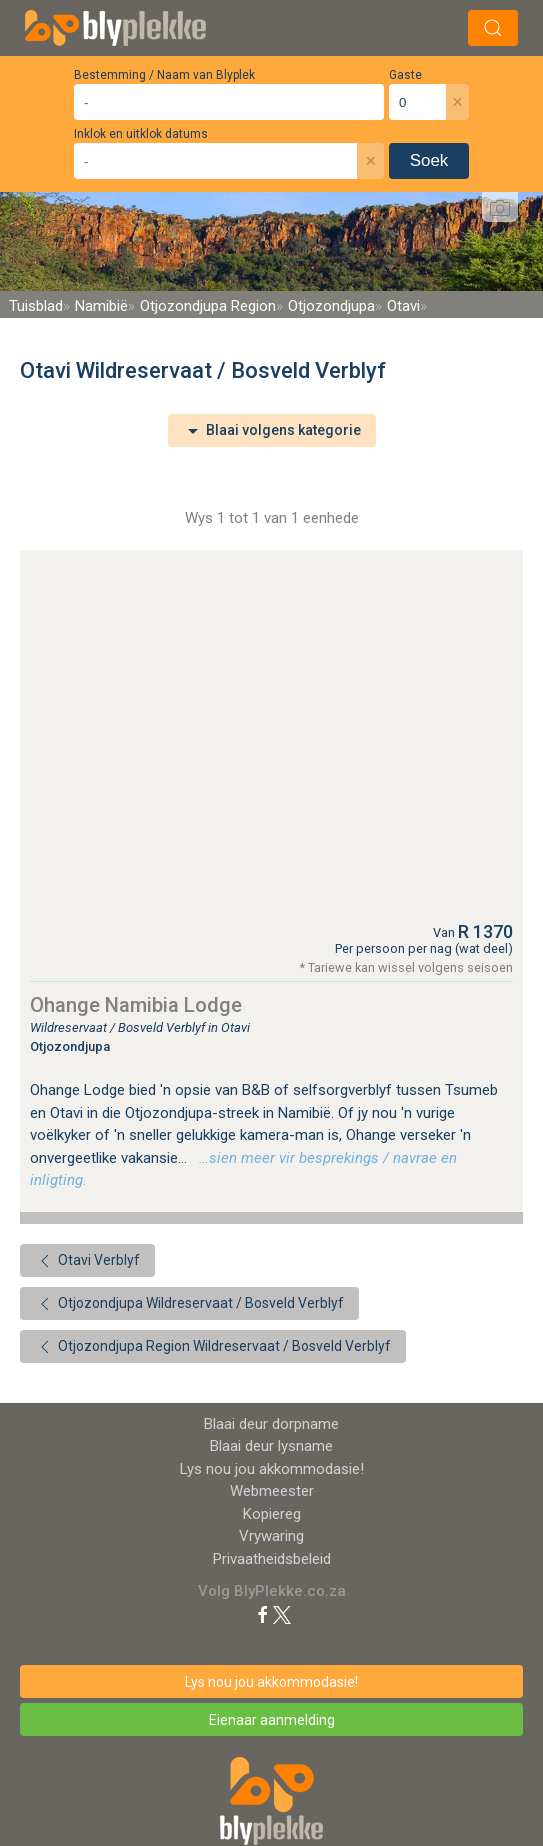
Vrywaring (271, 1536)
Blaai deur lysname (271, 1446)
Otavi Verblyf (87, 1261)
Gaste (405, 75)
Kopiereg (272, 1514)
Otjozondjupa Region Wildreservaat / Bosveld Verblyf (213, 1347)
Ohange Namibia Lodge (136, 1005)
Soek (429, 160)
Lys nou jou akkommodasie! (272, 1469)
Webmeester (272, 1491)
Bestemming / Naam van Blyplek (164, 75)
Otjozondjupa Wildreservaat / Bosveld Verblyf (189, 1304)
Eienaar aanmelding (272, 1720)
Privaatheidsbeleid (272, 1559)
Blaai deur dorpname (271, 1424)
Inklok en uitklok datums (141, 134)
